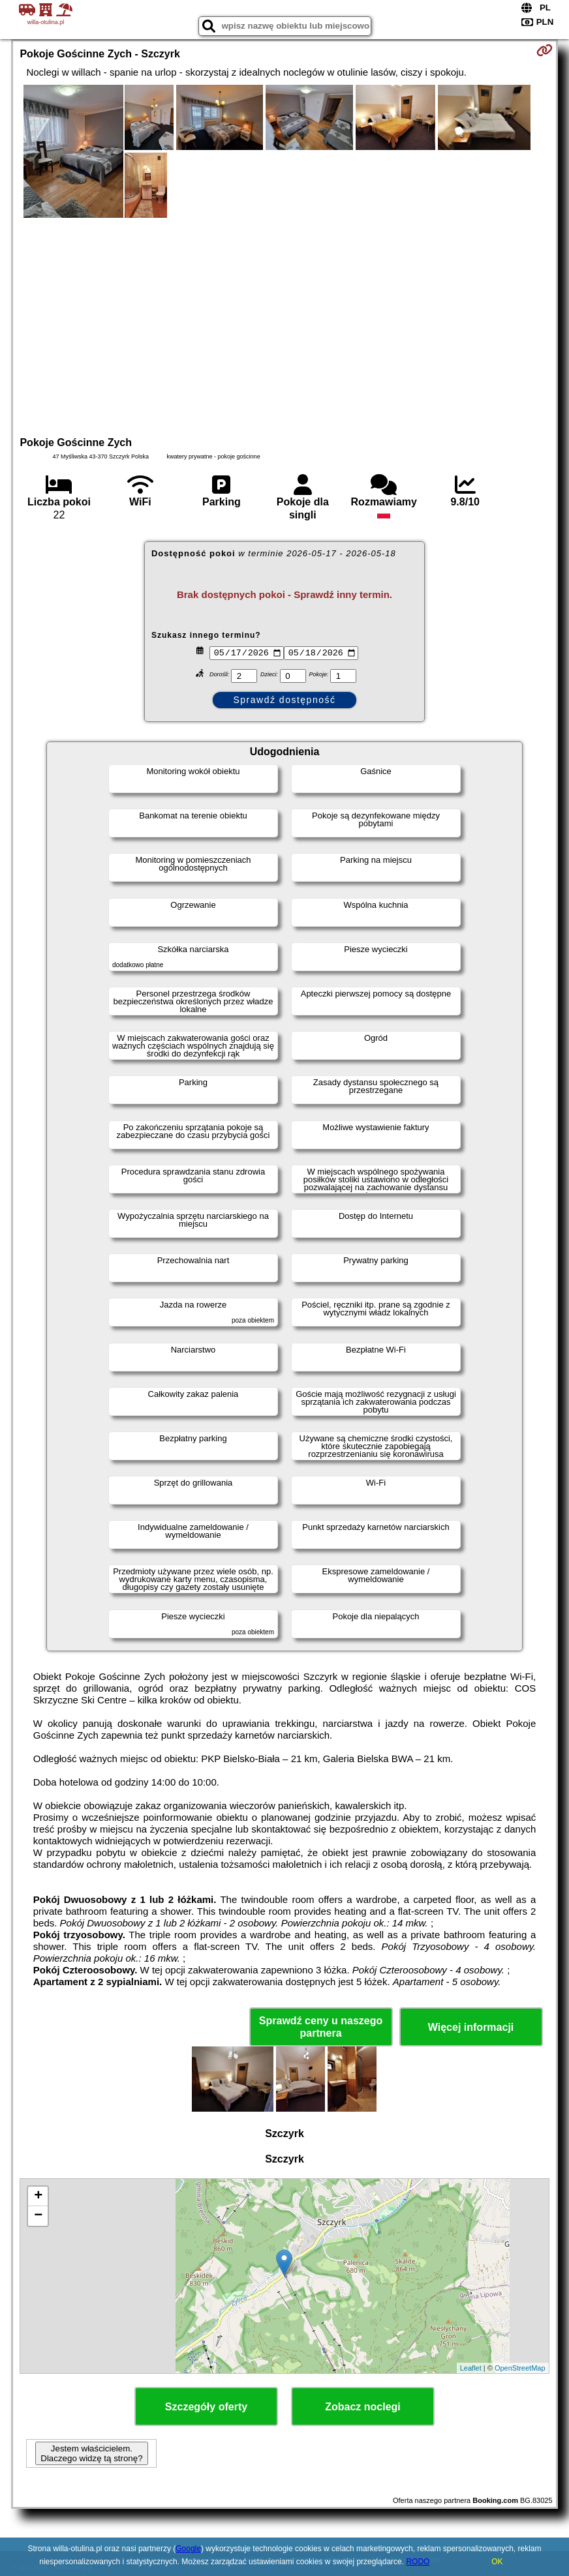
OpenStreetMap (520, 2368)
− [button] (38, 2216)
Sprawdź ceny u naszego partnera (320, 2027)
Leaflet (471, 2368)
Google (188, 2548)
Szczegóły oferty (206, 2406)
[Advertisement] (284, 325)
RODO (417, 2561)
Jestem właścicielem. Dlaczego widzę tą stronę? (91, 2453)
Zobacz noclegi (363, 2406)
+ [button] (38, 2196)
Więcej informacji (471, 2027)
